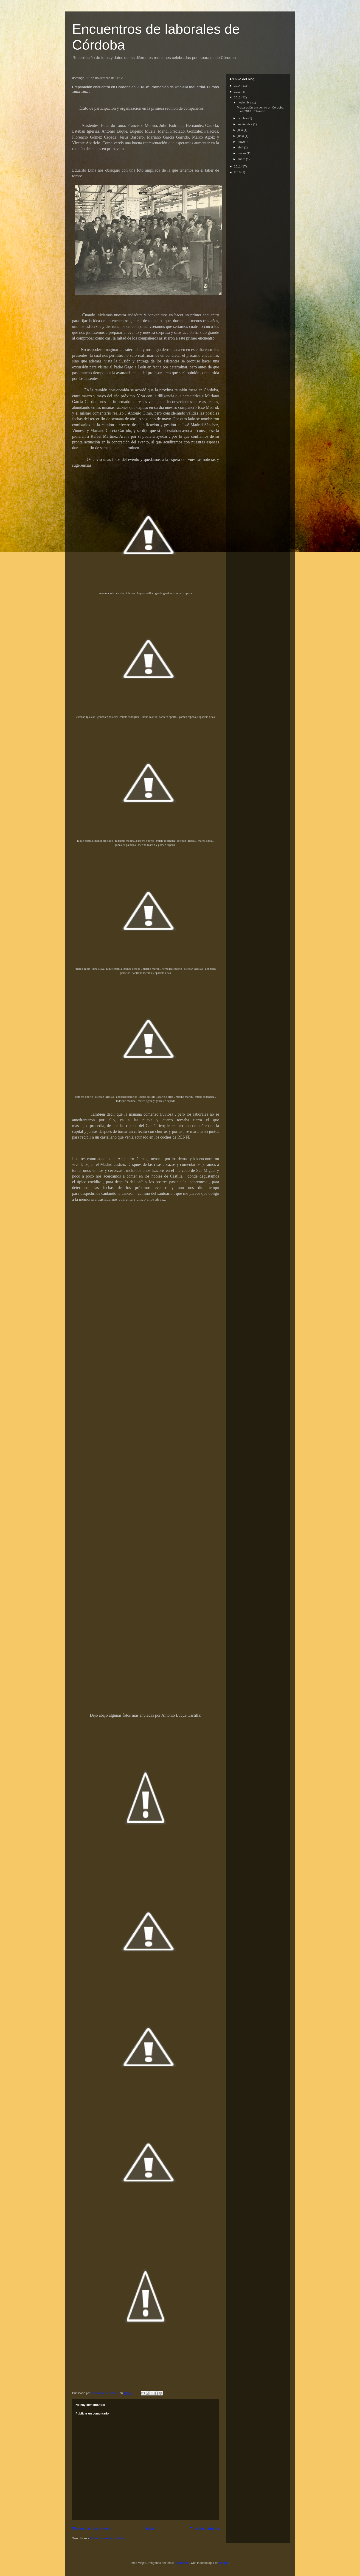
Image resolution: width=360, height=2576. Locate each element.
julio (241, 130)
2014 (238, 85)
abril (241, 147)
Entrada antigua (204, 2529)
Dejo (145, 1268)
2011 (238, 166)
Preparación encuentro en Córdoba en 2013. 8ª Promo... (260, 109)
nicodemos (182, 2563)
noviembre (245, 102)
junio (241, 136)
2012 (238, 97)
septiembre (245, 124)
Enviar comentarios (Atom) (108, 2538)
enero (242, 159)
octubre (243, 118)
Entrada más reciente (92, 2529)
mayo (242, 141)
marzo (242, 153)
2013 (238, 91)
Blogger (224, 2563)
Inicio (150, 2529)
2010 (238, 172)
